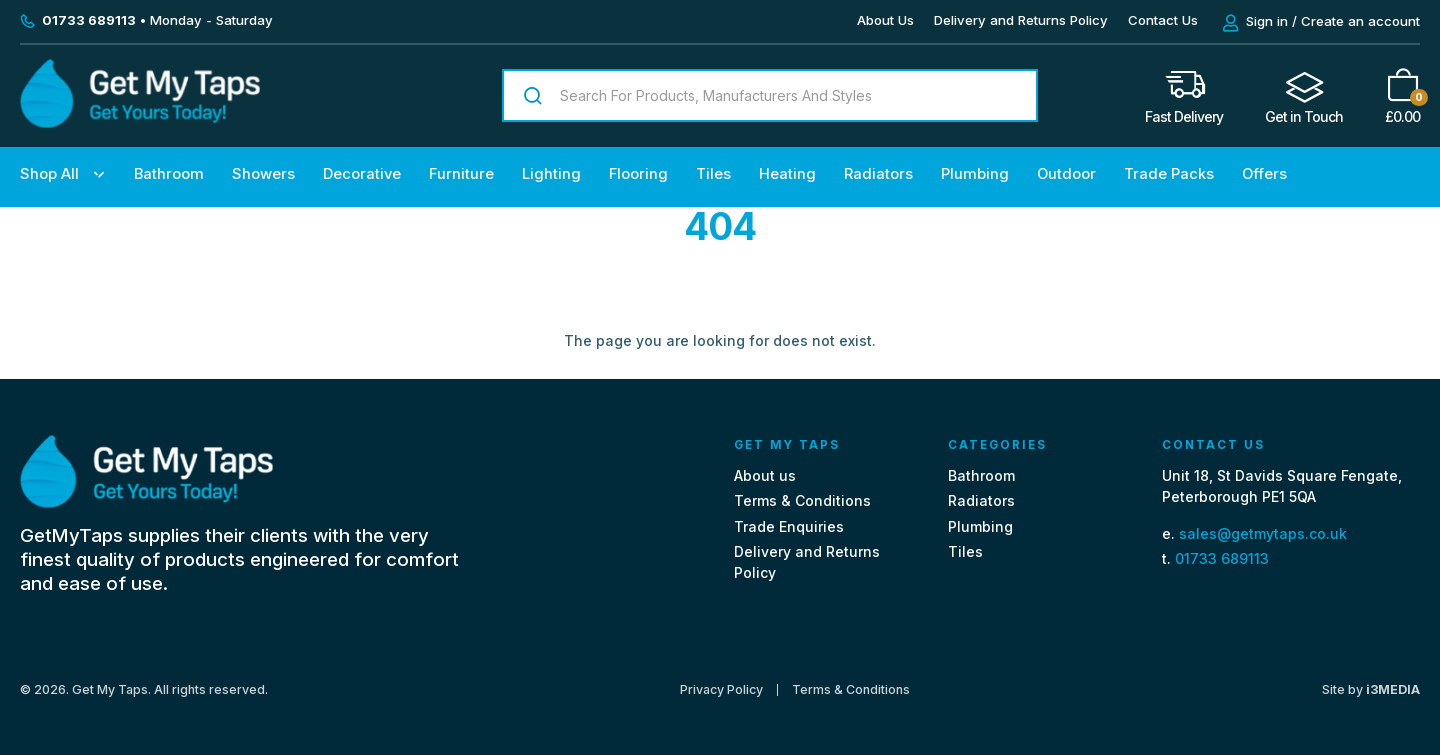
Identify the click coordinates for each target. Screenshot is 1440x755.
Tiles (713, 174)
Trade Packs (1169, 174)
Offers (1264, 174)
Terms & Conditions (802, 500)
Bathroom (169, 174)
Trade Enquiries (789, 526)
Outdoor (1066, 174)
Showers (263, 174)
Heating (787, 174)
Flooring (638, 174)
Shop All (49, 174)
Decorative (362, 174)
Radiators (878, 174)
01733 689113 (1222, 558)
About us (765, 475)
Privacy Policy (721, 690)
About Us (885, 20)
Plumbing (975, 174)
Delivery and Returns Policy (1021, 20)
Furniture (461, 174)
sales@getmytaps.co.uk (1263, 533)
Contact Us (1163, 20)
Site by (1371, 689)
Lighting (551, 174)
